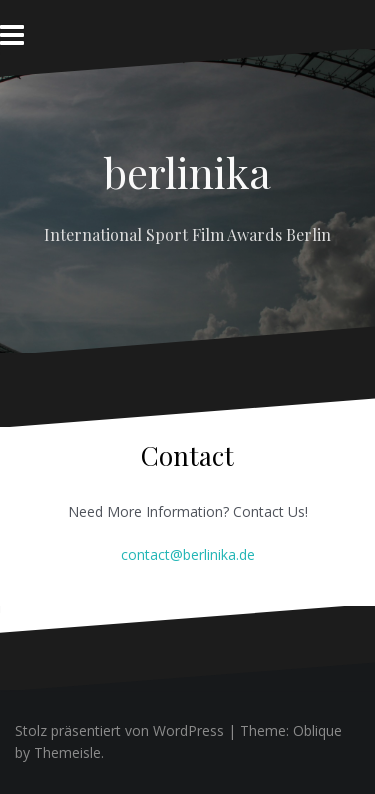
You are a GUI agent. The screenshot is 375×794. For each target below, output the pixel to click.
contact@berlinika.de (188, 554)
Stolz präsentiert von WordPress (119, 730)
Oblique (317, 730)
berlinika (187, 172)
